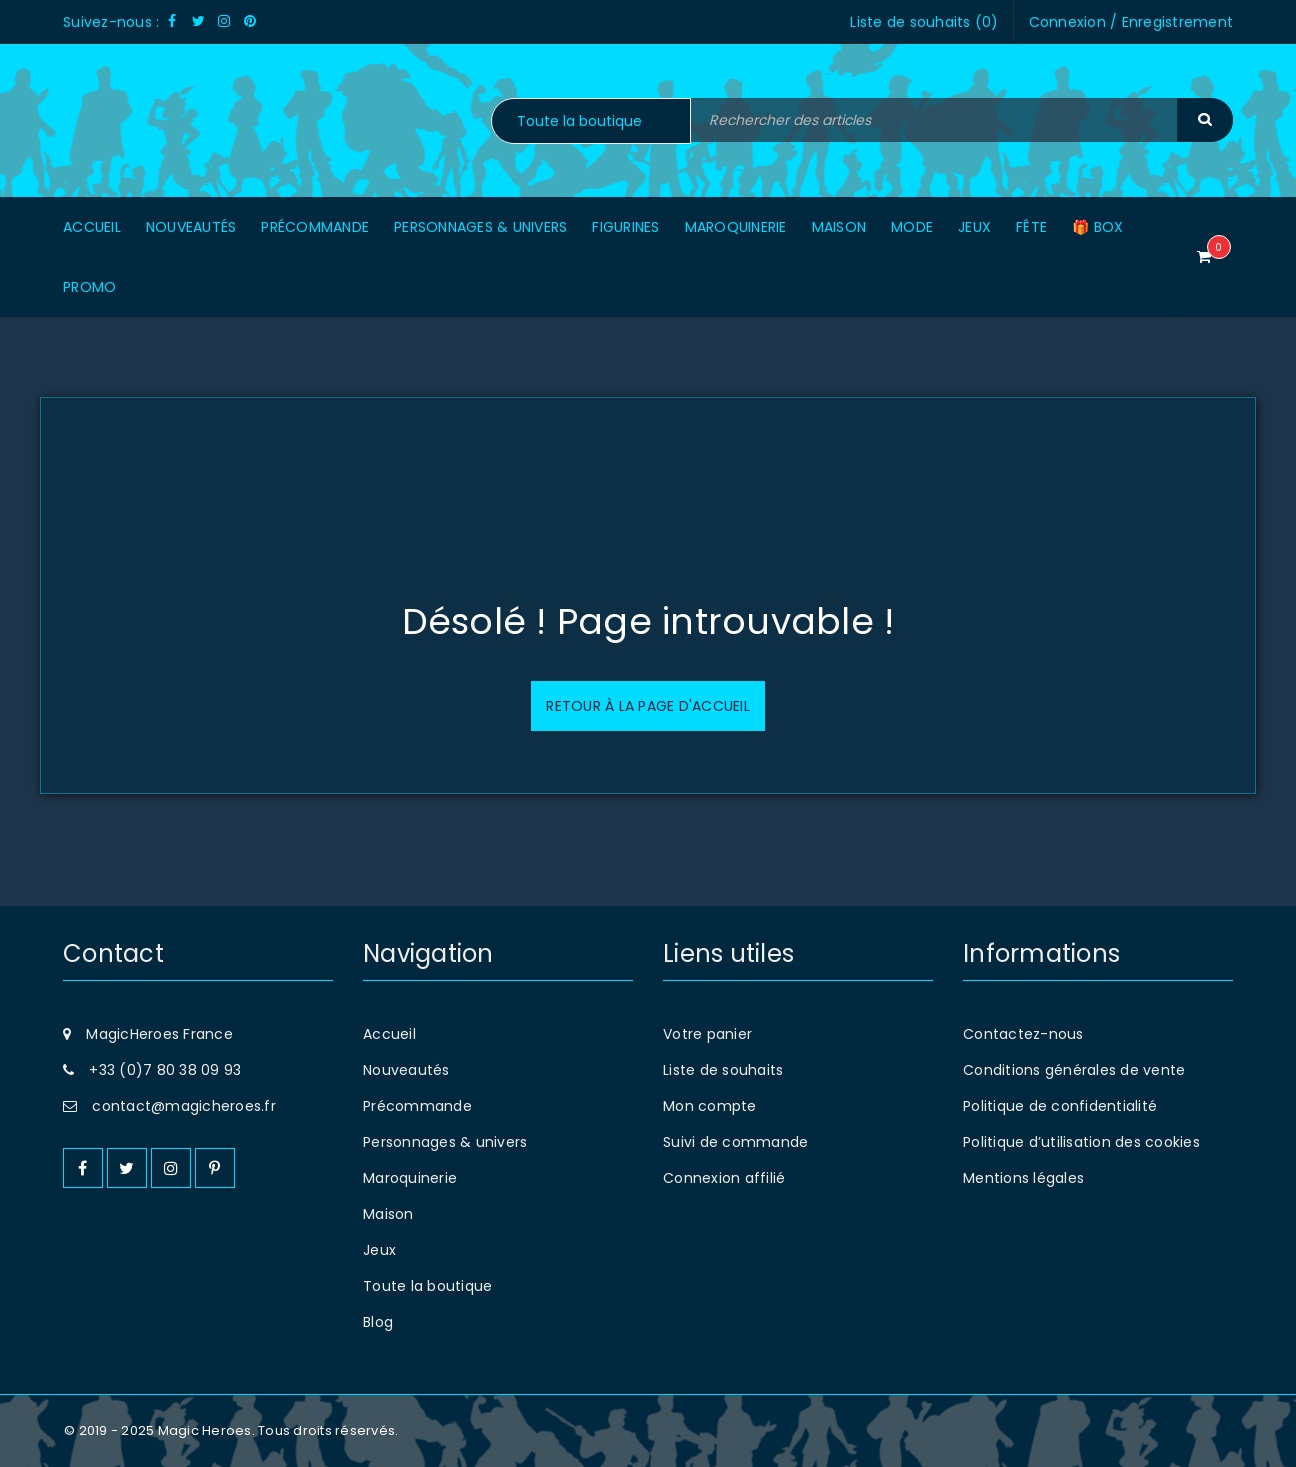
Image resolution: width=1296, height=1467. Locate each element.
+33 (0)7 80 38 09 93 (165, 1070)
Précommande (417, 1106)
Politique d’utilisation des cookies (1081, 1142)
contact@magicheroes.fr (184, 1106)
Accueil (389, 1034)
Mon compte (710, 1106)
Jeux (379, 1250)
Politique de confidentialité (1060, 1106)
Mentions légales (1023, 1178)
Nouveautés (406, 1070)
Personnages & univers (445, 1142)
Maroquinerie (410, 1178)
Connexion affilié (724, 1178)
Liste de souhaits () (924, 22)
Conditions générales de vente (1074, 1070)
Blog (378, 1322)
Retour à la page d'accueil (648, 706)
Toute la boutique (427, 1286)
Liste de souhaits (723, 1070)
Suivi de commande (735, 1142)
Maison (388, 1214)
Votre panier (707, 1034)
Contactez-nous (1023, 1034)
